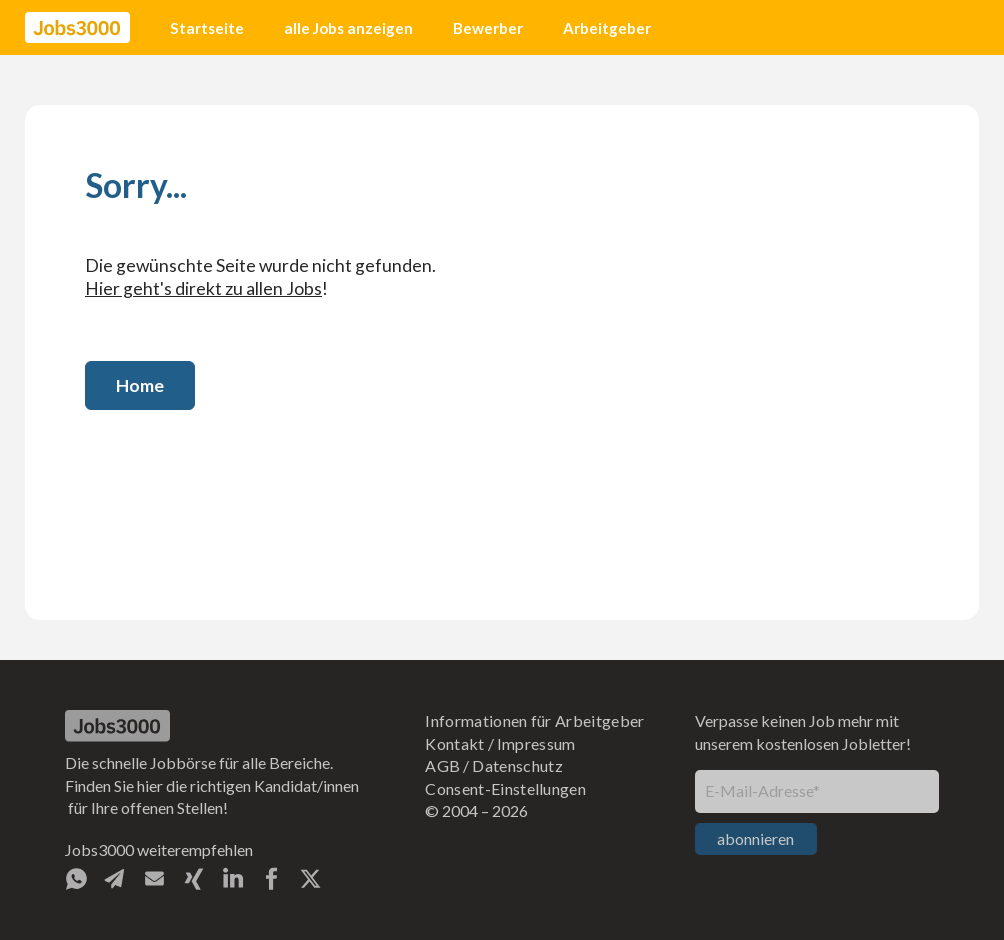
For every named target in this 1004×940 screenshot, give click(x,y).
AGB (442, 765)
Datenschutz (517, 765)
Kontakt (454, 743)
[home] (77, 28)
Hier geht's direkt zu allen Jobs (203, 288)
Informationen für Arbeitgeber (534, 720)
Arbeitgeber (607, 28)
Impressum (536, 743)
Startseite (207, 28)
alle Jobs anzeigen (348, 28)
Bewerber (488, 28)
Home (140, 385)
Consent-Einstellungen (505, 788)
